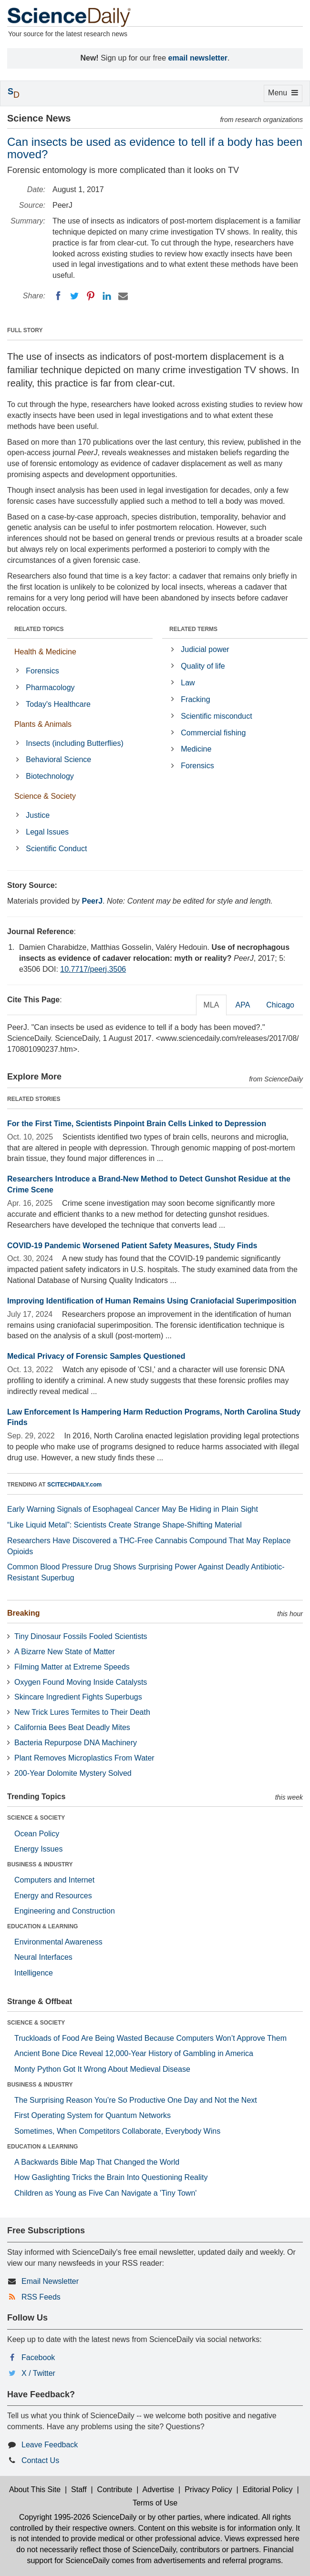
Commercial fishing (213, 733)
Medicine (196, 749)
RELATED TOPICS (39, 629)
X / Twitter (38, 2373)
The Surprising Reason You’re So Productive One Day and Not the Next (135, 2100)
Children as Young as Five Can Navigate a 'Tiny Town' (105, 2193)
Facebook (38, 2357)
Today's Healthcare (58, 704)
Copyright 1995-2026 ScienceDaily (77, 2517)
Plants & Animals (43, 724)
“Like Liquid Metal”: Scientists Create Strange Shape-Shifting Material (124, 1525)
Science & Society (45, 796)
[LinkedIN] (107, 296)
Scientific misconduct (216, 716)
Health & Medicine (45, 652)
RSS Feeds (41, 2297)
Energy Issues (38, 1849)
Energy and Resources (53, 1896)
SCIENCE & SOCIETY (36, 1817)
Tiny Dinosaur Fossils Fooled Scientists (80, 1636)
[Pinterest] (90, 296)
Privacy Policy (208, 2489)
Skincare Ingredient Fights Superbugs (78, 1697)
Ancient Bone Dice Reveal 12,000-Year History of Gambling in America (133, 2053)
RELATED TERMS (193, 629)
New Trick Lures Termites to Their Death (82, 1712)
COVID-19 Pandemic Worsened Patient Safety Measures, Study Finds (132, 1246)
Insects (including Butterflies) (75, 743)
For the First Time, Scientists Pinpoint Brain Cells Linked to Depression (136, 1124)
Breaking (23, 1613)
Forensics (42, 671)
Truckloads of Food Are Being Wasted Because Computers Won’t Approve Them (150, 2038)
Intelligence (33, 1973)
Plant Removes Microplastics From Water (84, 1758)
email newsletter (198, 58)
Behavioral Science (58, 759)
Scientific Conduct (56, 849)
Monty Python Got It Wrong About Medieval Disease (102, 2069)
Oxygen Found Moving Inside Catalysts (80, 1682)
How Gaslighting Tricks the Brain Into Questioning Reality (111, 2177)
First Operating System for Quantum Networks (92, 2115)
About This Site (35, 2489)
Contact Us (40, 2460)
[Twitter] (74, 296)
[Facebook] (58, 296)
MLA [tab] (211, 1005)
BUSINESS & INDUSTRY (40, 1864)
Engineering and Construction (64, 1911)
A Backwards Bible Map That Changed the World (96, 2162)
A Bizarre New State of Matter (64, 1652)
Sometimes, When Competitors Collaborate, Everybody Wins (117, 2131)
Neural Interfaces (43, 1957)
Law (188, 683)
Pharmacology (50, 687)
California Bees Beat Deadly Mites (72, 1727)
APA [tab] (242, 1005)
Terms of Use (155, 2503)
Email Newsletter (50, 2281)
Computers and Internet (54, 1880)
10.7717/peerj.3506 (93, 969)
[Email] (123, 296)
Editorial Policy (268, 2489)
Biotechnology (50, 776)
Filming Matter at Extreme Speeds (72, 1667)
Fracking (195, 699)
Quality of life (203, 666)
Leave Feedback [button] (49, 2445)
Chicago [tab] (280, 1005)
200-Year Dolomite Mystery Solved (73, 1773)
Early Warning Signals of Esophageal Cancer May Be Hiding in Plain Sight (132, 1509)
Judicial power (205, 649)
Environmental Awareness (58, 1942)
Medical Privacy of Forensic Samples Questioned (96, 1356)
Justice (38, 815)
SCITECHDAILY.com (74, 1484)
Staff (79, 2489)
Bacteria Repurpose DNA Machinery (75, 1743)
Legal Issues (47, 832)
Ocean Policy (36, 1834)
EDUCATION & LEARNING (42, 1926)
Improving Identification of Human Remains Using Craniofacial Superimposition (151, 1301)
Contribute (115, 2489)
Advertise (159, 2489)
